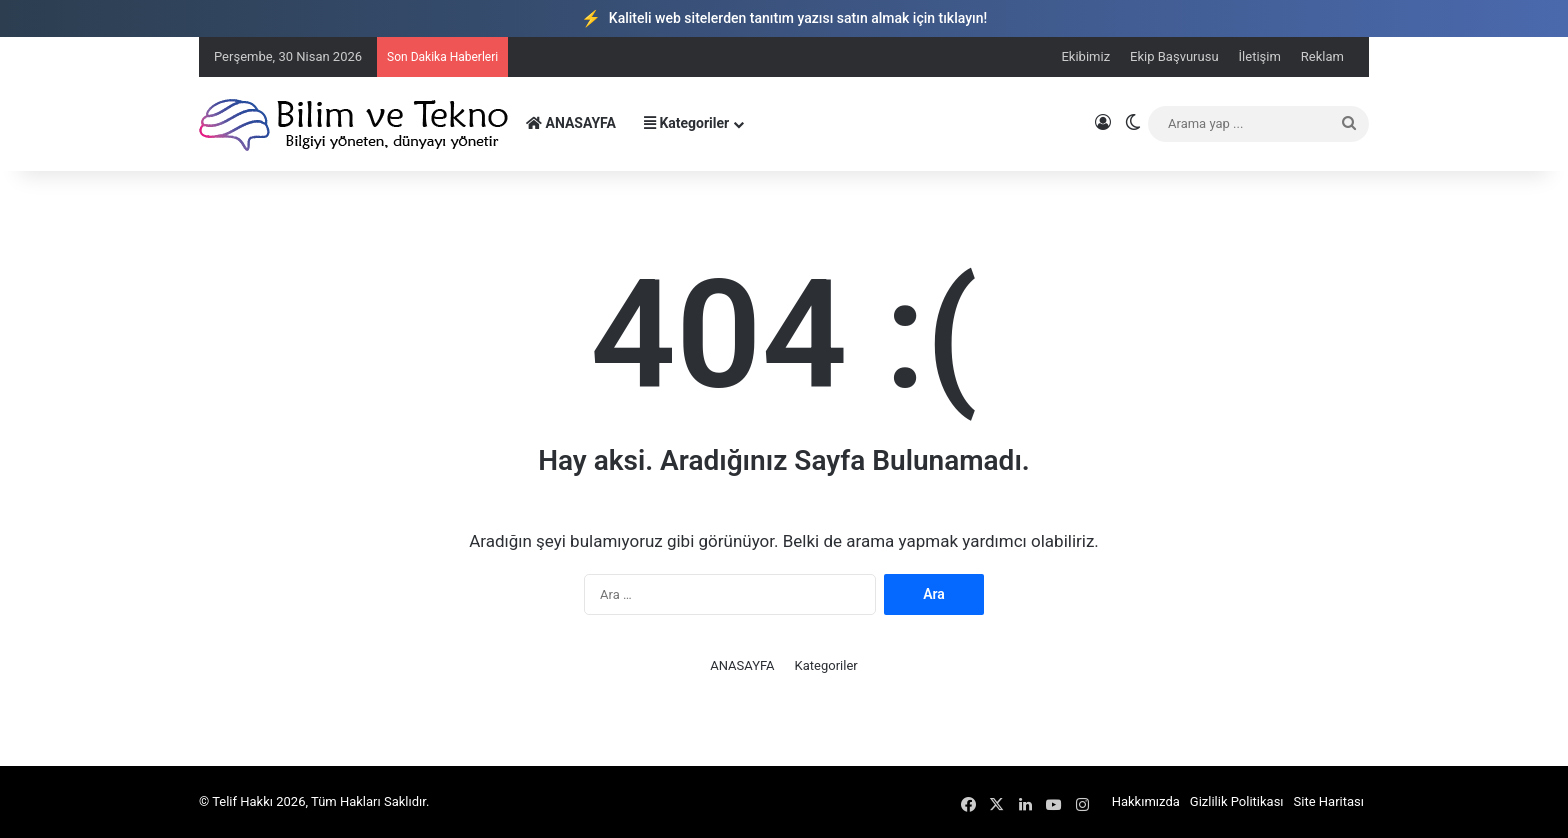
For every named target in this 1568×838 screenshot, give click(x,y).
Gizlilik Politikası (1237, 801)
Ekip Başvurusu (1174, 56)
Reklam (1322, 56)
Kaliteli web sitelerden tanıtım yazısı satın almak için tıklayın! (784, 18)
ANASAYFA (571, 123)
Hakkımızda (1146, 801)
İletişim (1260, 56)
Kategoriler (686, 123)
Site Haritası (1329, 801)
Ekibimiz (1085, 56)
